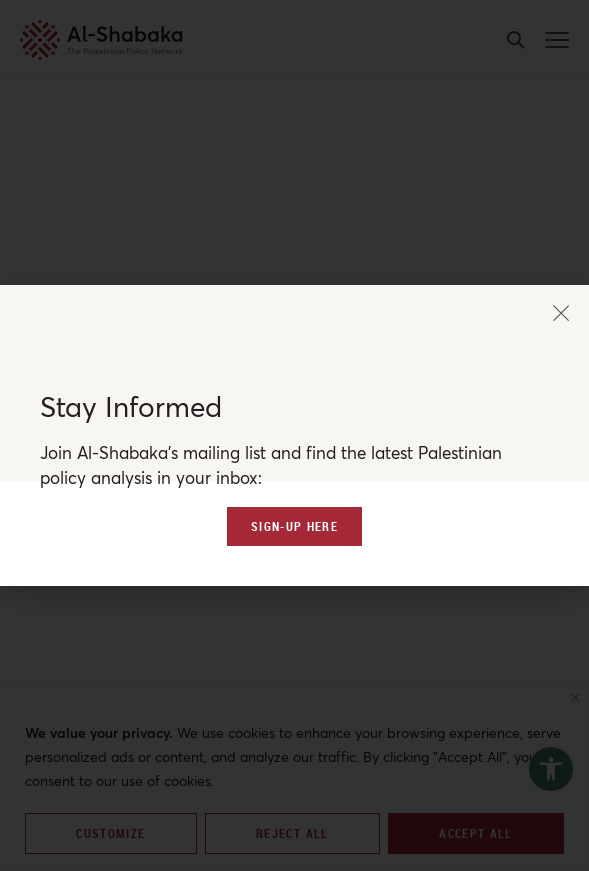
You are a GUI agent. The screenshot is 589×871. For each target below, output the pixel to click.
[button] (561, 248)
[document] (294, 435)
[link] (294, 593)
